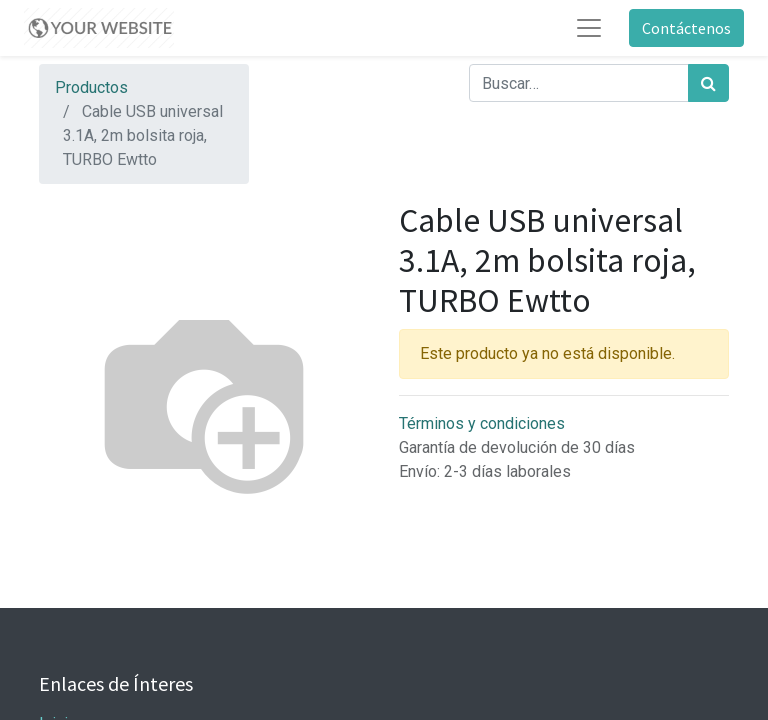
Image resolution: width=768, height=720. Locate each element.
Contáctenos (686, 28)
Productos (91, 87)
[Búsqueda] (708, 83)
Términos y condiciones (482, 423)
